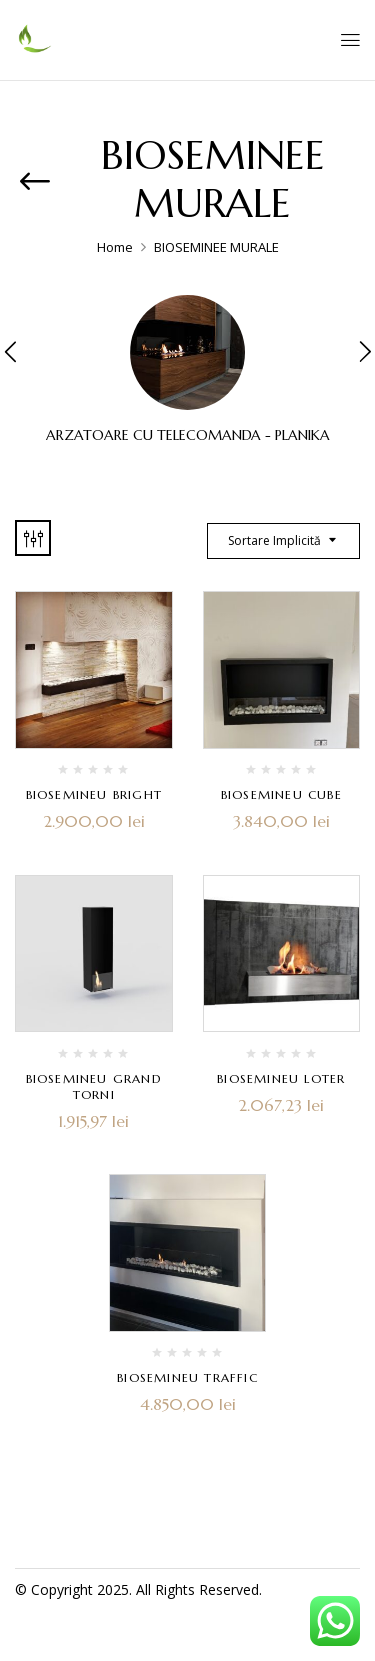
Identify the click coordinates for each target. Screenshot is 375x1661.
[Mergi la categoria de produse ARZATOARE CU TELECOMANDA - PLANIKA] (187, 352)
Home (115, 247)
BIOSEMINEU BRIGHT (94, 794)
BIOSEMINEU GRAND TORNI (94, 1086)
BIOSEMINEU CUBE (281, 794)
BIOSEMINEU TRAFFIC (187, 1377)
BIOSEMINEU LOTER (281, 1078)
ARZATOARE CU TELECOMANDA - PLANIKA (188, 435)
